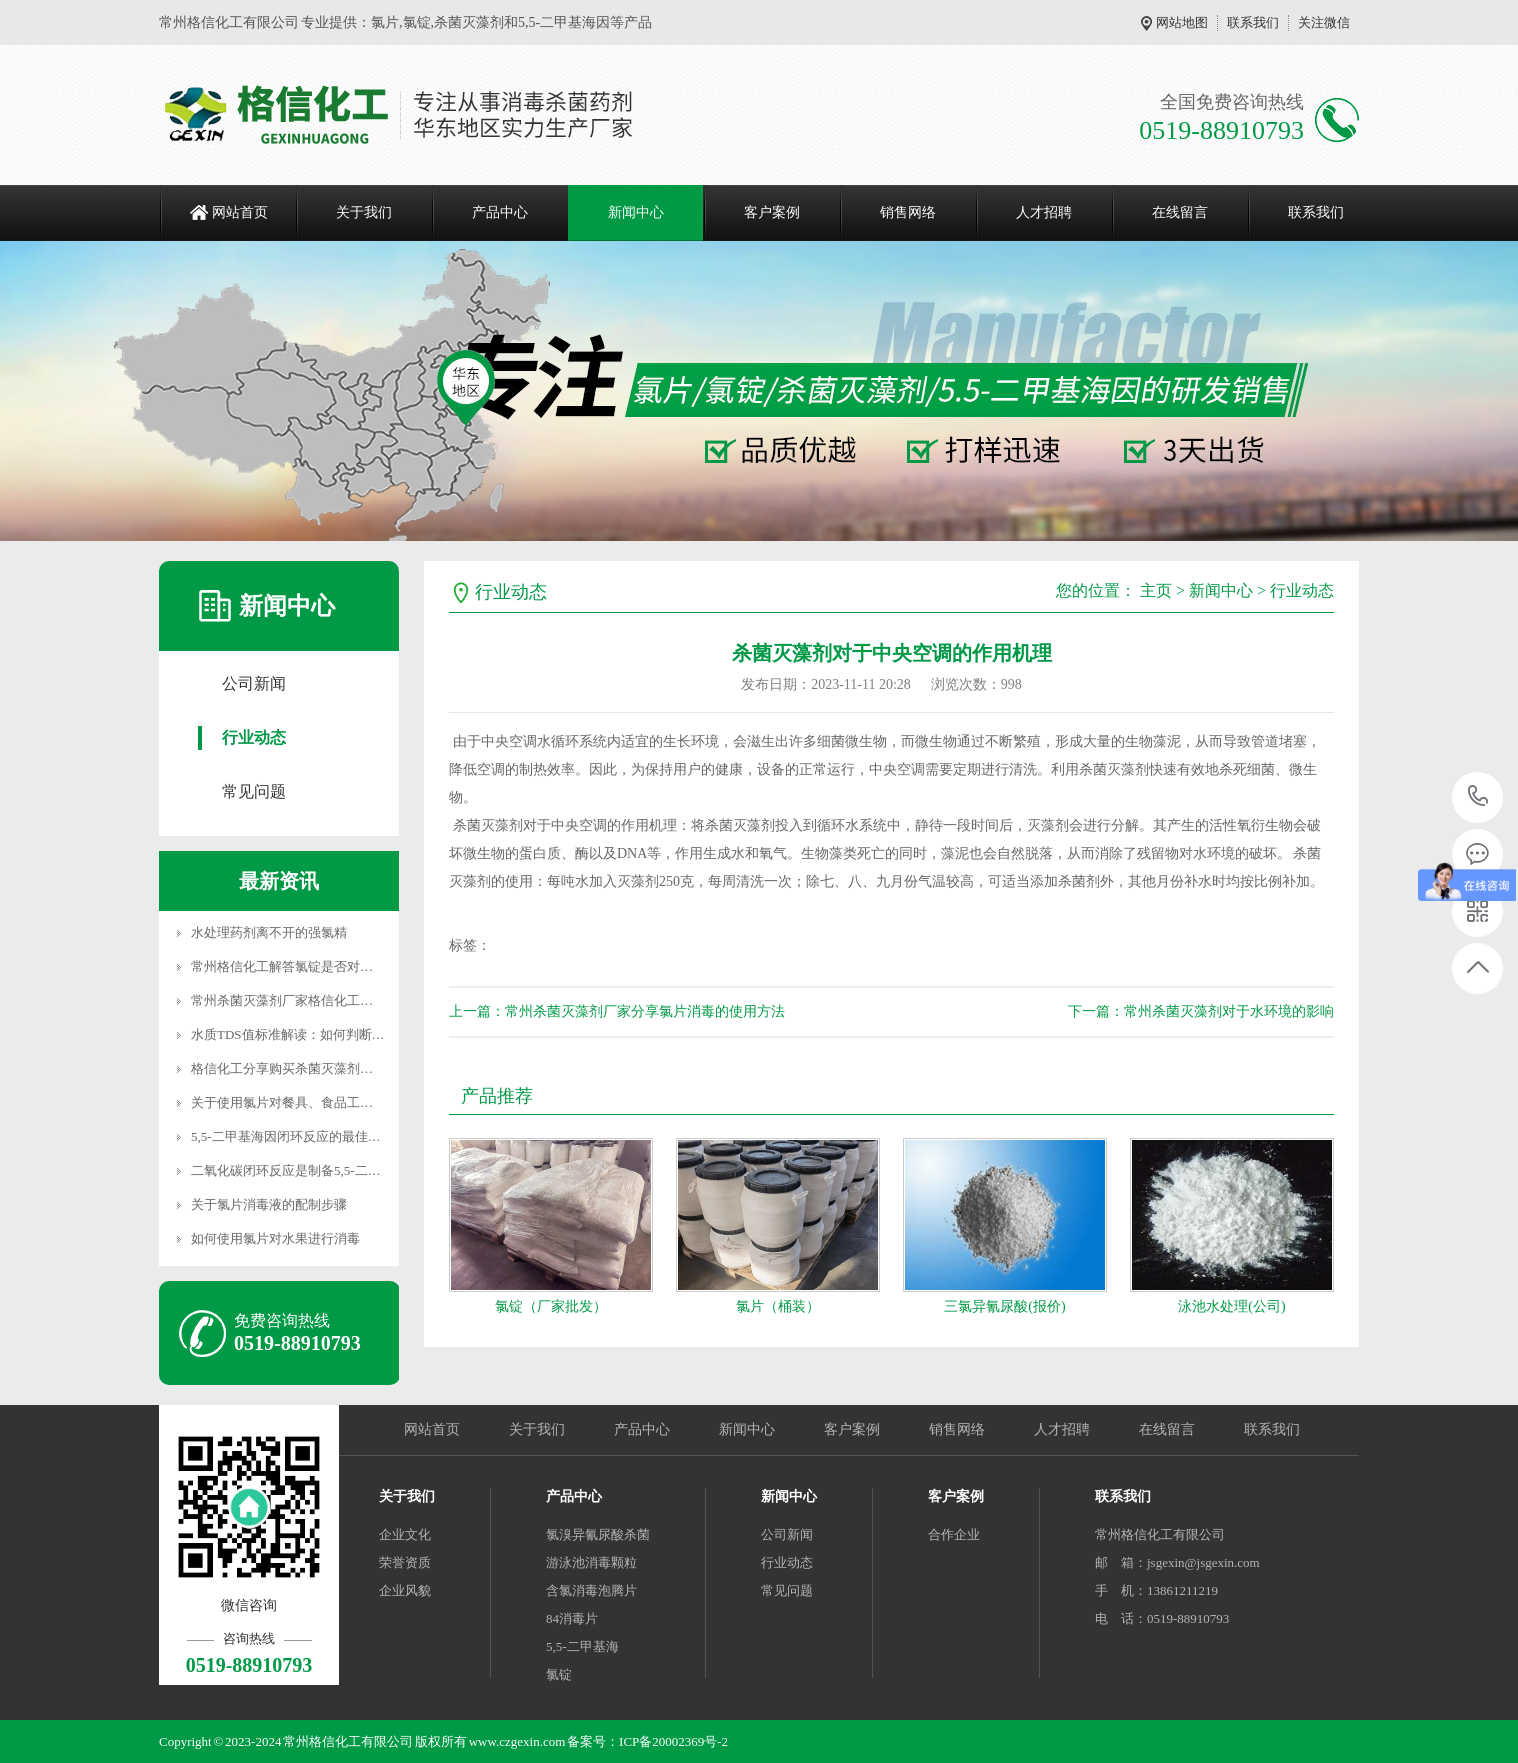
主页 (1156, 590)
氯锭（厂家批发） (551, 1306)
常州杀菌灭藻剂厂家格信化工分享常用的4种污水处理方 (350, 1000)
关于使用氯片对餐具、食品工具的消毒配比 (314, 1102)
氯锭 (559, 1674)
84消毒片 (572, 1618)
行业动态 (254, 737)
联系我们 (1253, 22)
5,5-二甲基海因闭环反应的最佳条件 (292, 1136)
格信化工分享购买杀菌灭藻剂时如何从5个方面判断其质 (350, 1068)
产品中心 (500, 212)
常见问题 (254, 791)
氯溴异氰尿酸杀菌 (598, 1534)
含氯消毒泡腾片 (591, 1590)
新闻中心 (636, 212)
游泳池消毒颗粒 (591, 1562)
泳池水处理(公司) (1231, 1306)
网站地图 (1182, 22)
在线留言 (1180, 212)
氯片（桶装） (778, 1306)
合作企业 (954, 1534)
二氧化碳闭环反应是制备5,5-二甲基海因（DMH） (333, 1170)
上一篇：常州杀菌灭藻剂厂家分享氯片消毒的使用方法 (617, 1011)
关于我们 (364, 212)
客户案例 (772, 212)
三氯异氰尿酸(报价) (1004, 1306)
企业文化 (405, 1534)
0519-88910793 (1478, 797)
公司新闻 (254, 683)
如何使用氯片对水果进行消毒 (275, 1238)
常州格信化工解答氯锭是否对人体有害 (301, 966)
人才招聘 (1044, 212)
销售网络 (908, 212)
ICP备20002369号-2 (673, 1741)
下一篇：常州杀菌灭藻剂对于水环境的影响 (1201, 1011)
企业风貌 (405, 1590)
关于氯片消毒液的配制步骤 (269, 1204)
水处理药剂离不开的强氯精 (269, 932)
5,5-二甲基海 (582, 1646)
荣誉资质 (405, 1562)
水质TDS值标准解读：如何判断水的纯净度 (314, 1034)
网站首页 (240, 212)
